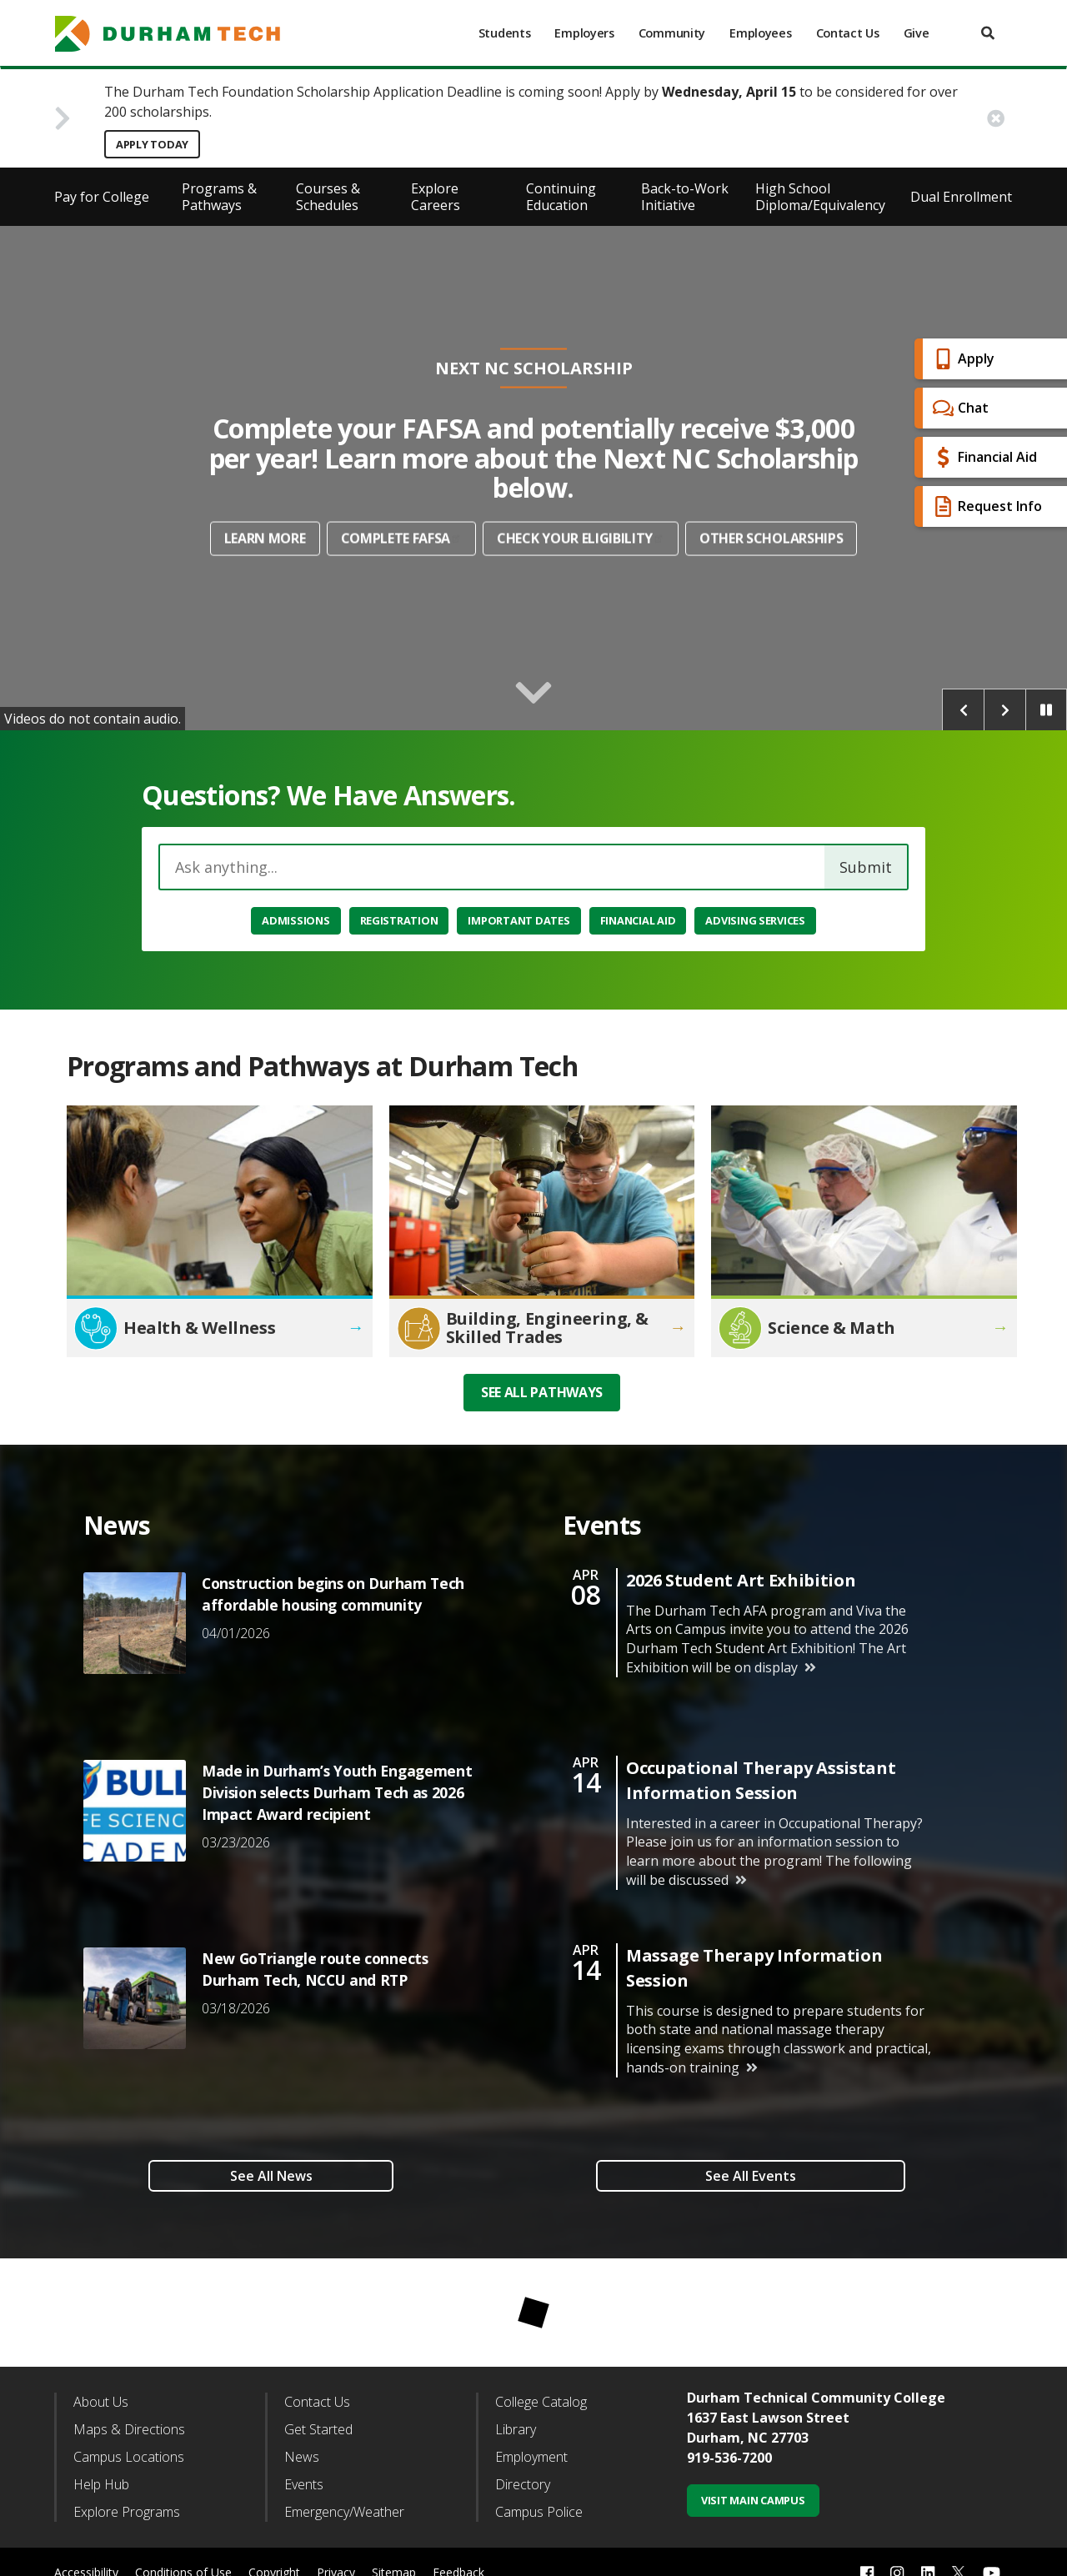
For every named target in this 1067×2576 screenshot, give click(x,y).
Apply (961, 358)
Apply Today (152, 144)
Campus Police (539, 2512)
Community (672, 33)
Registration (399, 920)
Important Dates (518, 920)
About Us (100, 2402)
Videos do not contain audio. (92, 718)
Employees (760, 33)
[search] (987, 33)
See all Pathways (542, 1392)
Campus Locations (128, 2457)
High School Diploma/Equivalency (820, 196)
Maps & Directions (129, 2429)
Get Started (318, 2429)
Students (504, 33)
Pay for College (101, 197)
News (301, 2457)
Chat (959, 408)
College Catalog (541, 2402)
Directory (522, 2484)
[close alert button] (995, 118)
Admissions (295, 920)
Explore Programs (126, 2512)
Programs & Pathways (219, 196)
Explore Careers (435, 196)
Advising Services (755, 920)
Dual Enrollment (961, 197)
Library (515, 2429)
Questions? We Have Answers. (329, 794)
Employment (531, 2457)
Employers (584, 33)
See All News (271, 2176)
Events (303, 2484)
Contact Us (847, 33)
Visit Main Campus (753, 2500)
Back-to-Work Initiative (685, 196)
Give (916, 33)
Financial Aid (983, 457)
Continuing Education (561, 196)
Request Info (985, 506)
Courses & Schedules (328, 196)
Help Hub (101, 2484)
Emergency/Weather (344, 2512)
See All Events (750, 2176)
